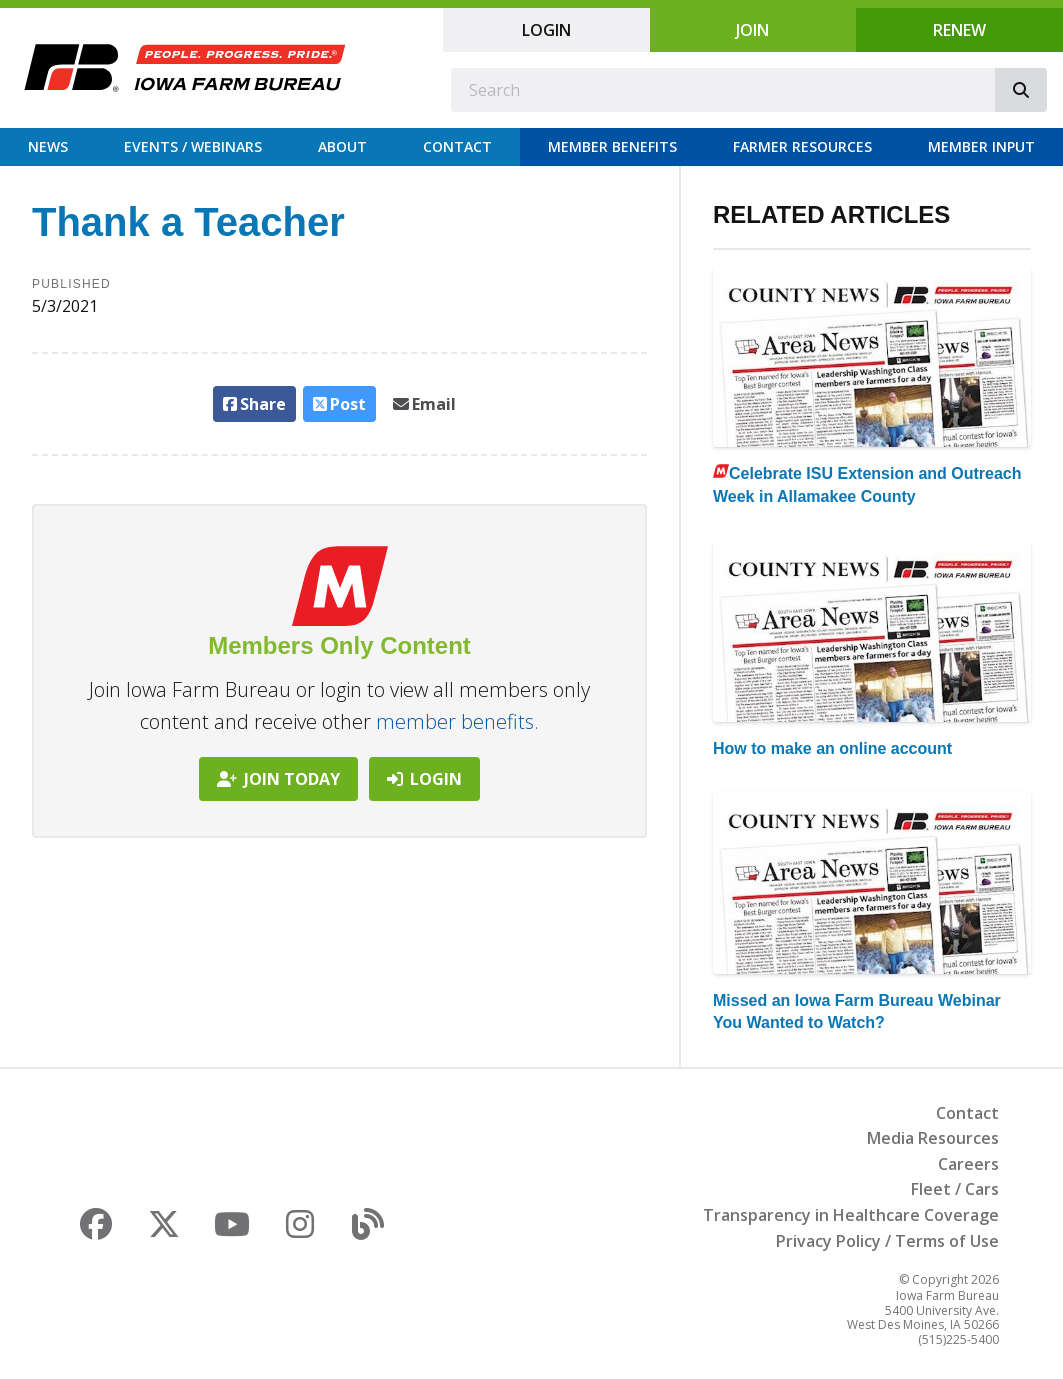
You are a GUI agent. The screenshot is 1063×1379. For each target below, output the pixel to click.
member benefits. (457, 721)
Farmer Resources (802, 146)
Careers (968, 1164)
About (342, 146)
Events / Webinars (193, 146)
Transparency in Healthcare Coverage (851, 1215)
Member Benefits (612, 146)
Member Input (981, 146)
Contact (457, 146)
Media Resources (933, 1138)
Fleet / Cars (955, 1189)
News (48, 146)
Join (752, 30)
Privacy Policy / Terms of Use (887, 1241)
